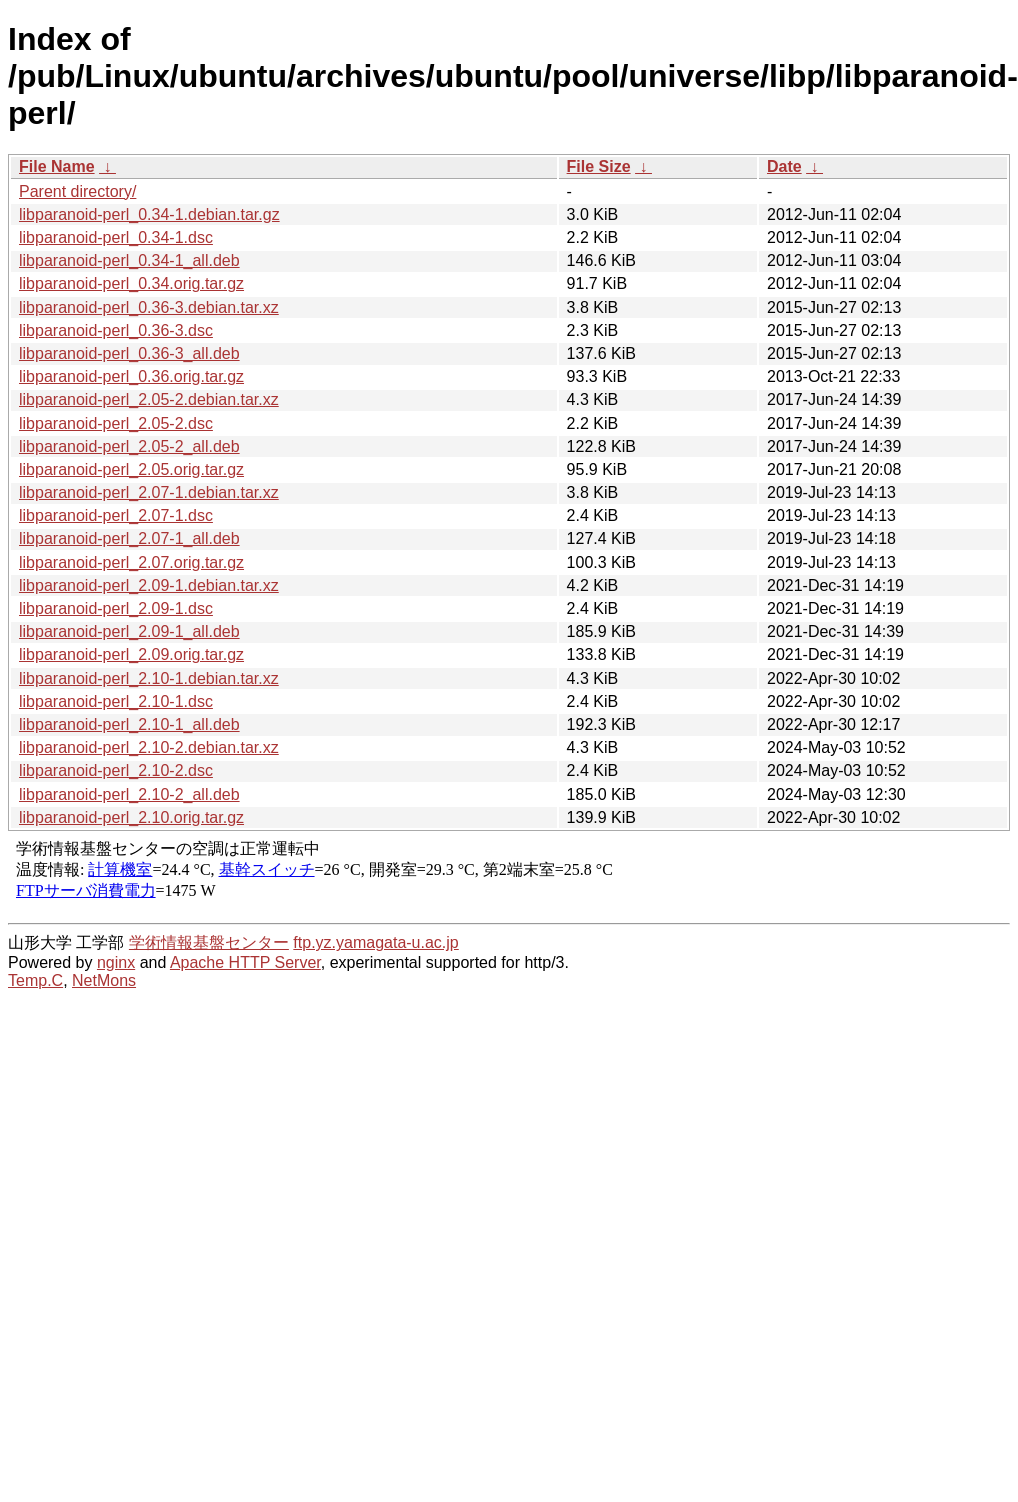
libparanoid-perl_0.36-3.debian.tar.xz (149, 307)
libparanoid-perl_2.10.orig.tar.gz (131, 817)
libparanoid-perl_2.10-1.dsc (116, 701)
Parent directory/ (77, 191)
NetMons (104, 980)
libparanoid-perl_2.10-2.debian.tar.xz (149, 747)
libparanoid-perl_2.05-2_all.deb (129, 446)
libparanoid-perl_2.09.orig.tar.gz (131, 654)
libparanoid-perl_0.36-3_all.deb (129, 353)
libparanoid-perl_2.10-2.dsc (116, 770)
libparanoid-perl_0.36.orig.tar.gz (131, 376)
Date (784, 166)
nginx (116, 962)
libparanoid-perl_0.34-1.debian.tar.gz (149, 214)
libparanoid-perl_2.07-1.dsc (116, 515)
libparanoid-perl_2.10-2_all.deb (129, 794)
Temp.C (35, 980)
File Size (599, 166)
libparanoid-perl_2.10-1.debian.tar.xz (149, 678)
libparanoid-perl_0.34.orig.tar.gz (131, 283)
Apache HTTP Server (245, 962)
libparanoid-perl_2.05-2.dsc (116, 423)
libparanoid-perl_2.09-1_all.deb (129, 631)
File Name (57, 166)
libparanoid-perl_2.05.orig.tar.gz (131, 469)
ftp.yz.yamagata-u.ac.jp (375, 942)
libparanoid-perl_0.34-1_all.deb (129, 260)
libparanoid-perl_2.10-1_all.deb (129, 724)
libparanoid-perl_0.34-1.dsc (116, 237)
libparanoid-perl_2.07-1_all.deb (129, 538)
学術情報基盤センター (209, 942)
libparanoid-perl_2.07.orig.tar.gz (131, 562)
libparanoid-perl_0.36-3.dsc (116, 330)
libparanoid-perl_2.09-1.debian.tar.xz (149, 585)
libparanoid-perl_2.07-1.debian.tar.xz (149, 492)
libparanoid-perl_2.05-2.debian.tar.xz (149, 399)
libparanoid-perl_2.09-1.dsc (116, 608)
